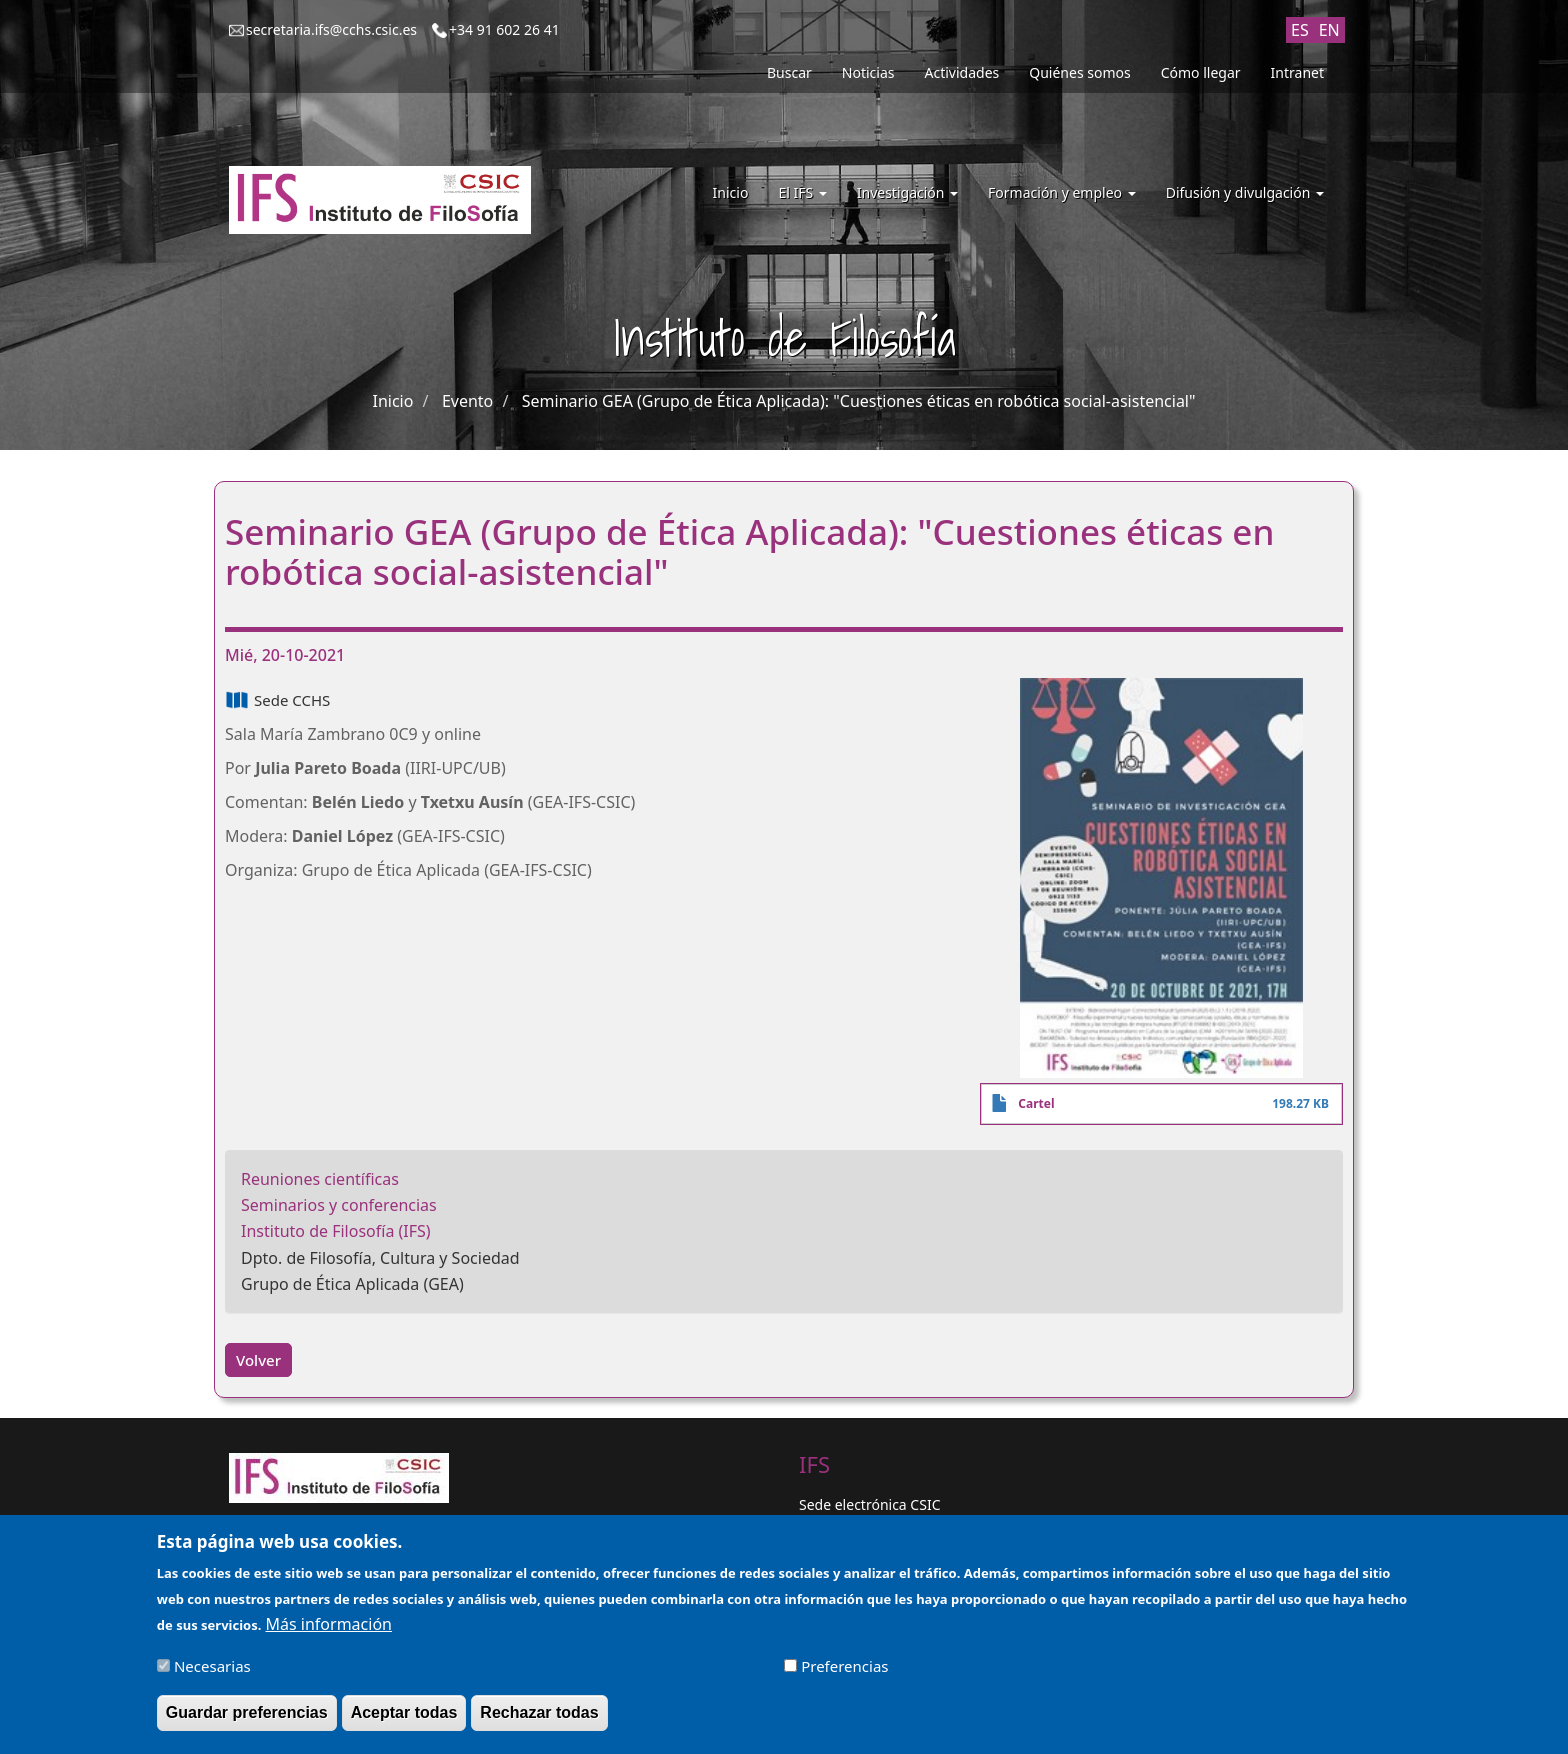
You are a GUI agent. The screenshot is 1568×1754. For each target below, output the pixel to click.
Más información (329, 1630)
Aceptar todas (404, 1718)
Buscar (789, 72)
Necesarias (212, 1672)
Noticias (868, 72)
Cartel (1036, 1103)
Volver (258, 1360)
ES (1300, 30)
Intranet (1297, 72)
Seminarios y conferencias (339, 1205)
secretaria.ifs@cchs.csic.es (331, 29)
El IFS (802, 192)
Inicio (731, 192)
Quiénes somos (1079, 72)
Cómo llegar (1201, 72)
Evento (467, 401)
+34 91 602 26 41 (504, 29)
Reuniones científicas (320, 1179)
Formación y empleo (1062, 192)
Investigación (907, 192)
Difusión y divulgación (1245, 192)
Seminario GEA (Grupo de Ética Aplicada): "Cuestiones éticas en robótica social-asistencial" (859, 401)
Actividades (962, 72)
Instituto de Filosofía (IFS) (336, 1231)
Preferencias (844, 1672)
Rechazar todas (539, 1718)
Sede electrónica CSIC (869, 1504)
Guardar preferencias (247, 1718)
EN (1329, 30)
